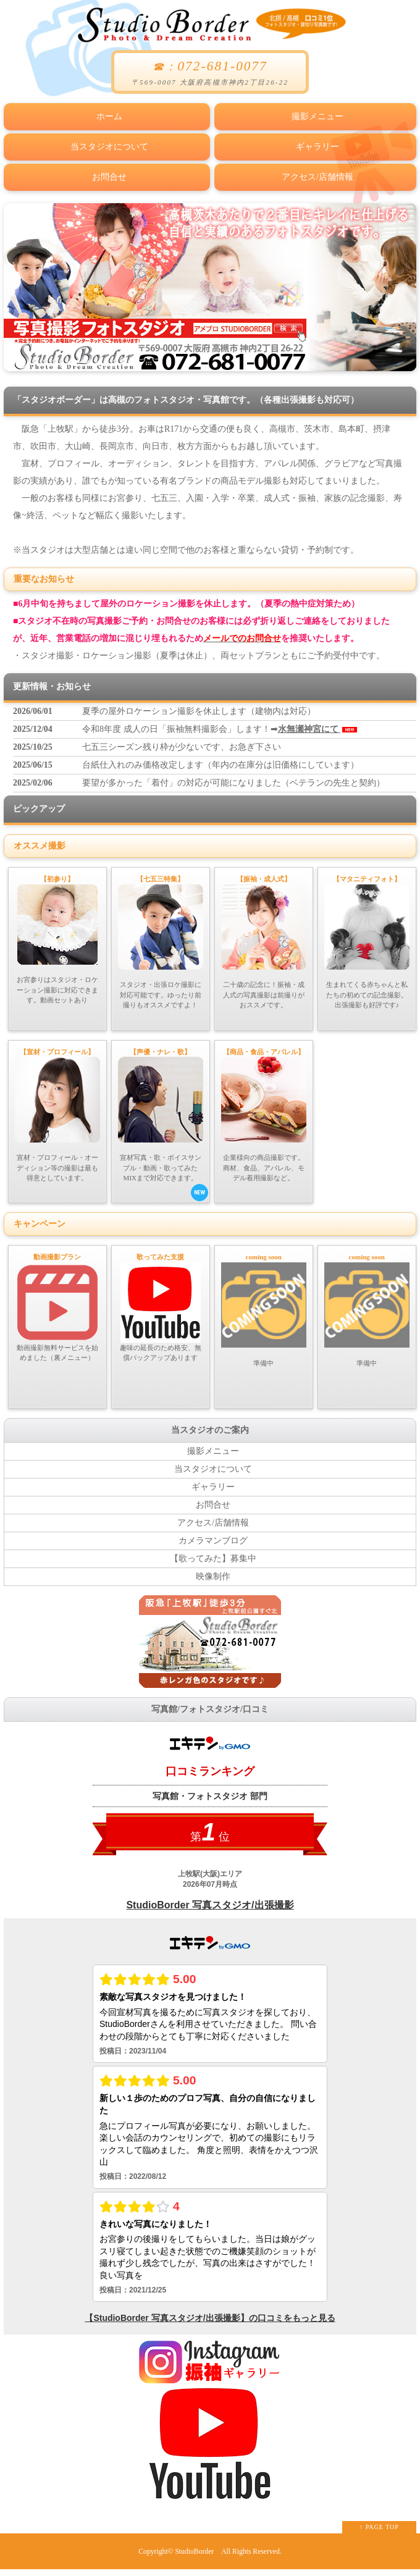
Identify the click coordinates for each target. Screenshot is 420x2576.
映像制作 (213, 1583)
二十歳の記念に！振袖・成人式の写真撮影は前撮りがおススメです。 (263, 934)
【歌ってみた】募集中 (213, 1565)
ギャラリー (315, 143)
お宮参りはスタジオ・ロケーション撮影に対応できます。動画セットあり (57, 932)
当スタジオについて (107, 143)
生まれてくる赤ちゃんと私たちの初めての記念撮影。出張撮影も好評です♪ (367, 934)
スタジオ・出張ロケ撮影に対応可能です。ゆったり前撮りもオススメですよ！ (160, 934)
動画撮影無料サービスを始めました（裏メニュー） (57, 1309)
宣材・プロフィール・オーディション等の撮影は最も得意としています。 (57, 1111)
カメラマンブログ (213, 1547)
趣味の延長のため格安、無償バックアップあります (160, 1309)
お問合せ (107, 170)
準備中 (263, 1311)
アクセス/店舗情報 (315, 170)
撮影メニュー (315, 115)
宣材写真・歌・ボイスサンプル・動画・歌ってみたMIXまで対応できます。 (163, 1124)
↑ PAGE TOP (379, 2533)
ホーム (107, 115)
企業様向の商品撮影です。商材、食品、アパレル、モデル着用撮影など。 (263, 1111)
